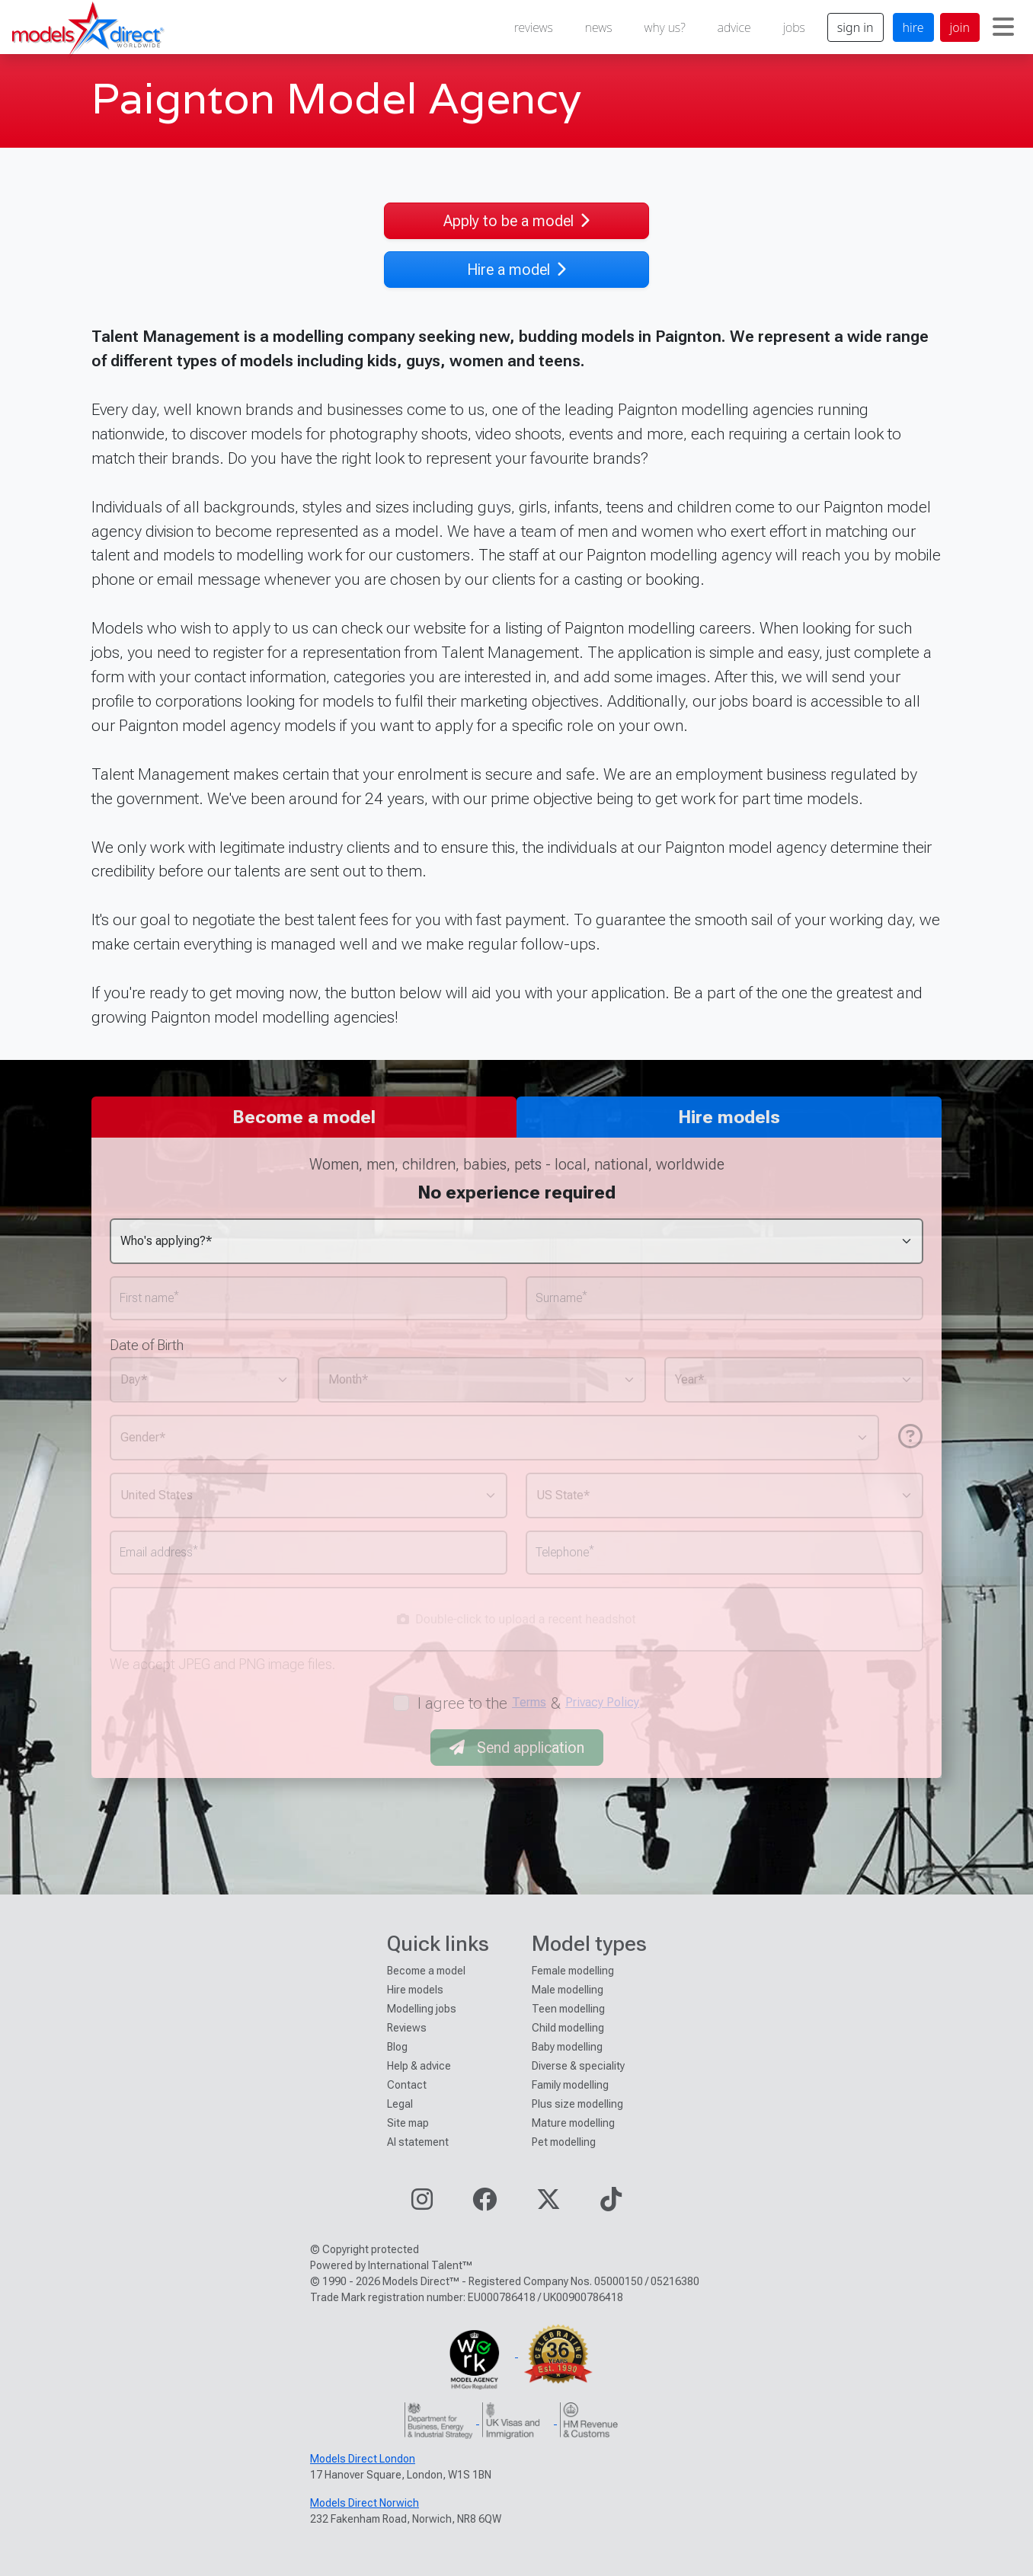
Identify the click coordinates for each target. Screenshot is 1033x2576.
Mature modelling (573, 2123)
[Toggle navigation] (1003, 27)
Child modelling (568, 2028)
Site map (408, 2123)
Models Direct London (362, 2459)
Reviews (407, 2028)
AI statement (418, 2142)
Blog (397, 2047)
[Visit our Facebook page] (484, 2204)
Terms (529, 1702)
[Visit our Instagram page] (422, 2204)
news (598, 27)
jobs (794, 27)
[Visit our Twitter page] (548, 2204)
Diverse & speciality (578, 2066)
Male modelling (567, 1990)
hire (913, 27)
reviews (533, 27)
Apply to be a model (516, 221)
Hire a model (516, 269)
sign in (855, 27)
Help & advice (419, 2066)
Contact (407, 2085)
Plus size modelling (577, 2104)
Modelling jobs (421, 2009)
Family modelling (570, 2085)
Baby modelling (567, 2047)
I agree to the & (528, 1703)
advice (734, 27)
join (960, 27)
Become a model (426, 1971)
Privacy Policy (602, 1702)
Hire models (415, 1990)
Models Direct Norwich (364, 2503)
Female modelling (573, 1971)
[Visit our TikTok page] (611, 2204)
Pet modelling (564, 2142)
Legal (400, 2104)
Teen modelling (568, 2009)
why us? (665, 27)
